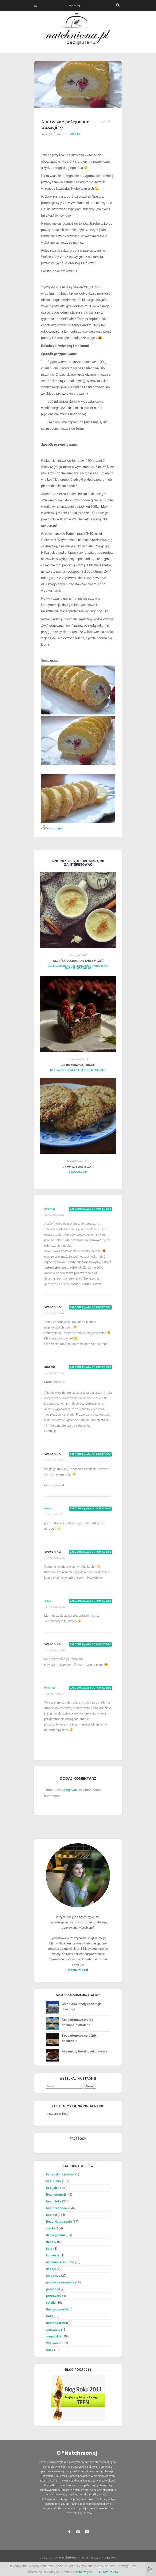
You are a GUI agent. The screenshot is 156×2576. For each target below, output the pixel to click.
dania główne (56, 2235)
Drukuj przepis (52, 828)
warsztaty (53, 2330)
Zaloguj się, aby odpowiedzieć (90, 1209)
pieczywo (53, 2276)
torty (49, 2316)
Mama (49, 1209)
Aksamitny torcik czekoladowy (84, 2051)
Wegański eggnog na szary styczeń (78, 960)
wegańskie (84, 968)
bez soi (51, 2215)
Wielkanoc (54, 2343)
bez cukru (53, 2181)
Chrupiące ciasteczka (78, 1166)
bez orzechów (73, 965)
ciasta (75, 134)
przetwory (53, 2296)
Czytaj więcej (78, 1970)
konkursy (53, 2255)
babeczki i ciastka (59, 2174)
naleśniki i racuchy (60, 2262)
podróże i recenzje (60, 2282)
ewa (47, 1508)
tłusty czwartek (57, 2309)
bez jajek (57, 1070)
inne (49, 2249)
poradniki (53, 2289)
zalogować (70, 1790)
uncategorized (57, 2323)
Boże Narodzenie (96, 965)
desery (85, 1070)
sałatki (51, 2303)
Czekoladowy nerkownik (78, 1065)
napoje (70, 968)
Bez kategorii (78, 1171)
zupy (49, 2350)
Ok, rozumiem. (108, 2572)
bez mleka (55, 965)
